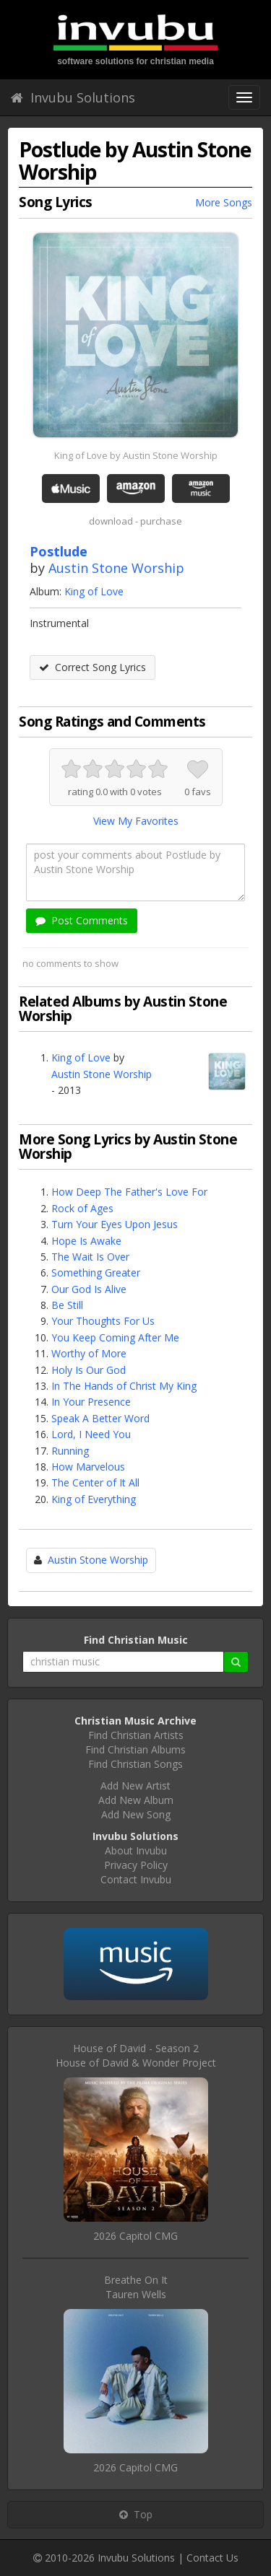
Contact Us (212, 2557)
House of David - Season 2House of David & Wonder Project (136, 2055)
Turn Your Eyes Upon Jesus (114, 1224)
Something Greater (95, 1272)
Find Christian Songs (135, 1764)
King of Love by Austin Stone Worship (136, 455)
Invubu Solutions (73, 97)
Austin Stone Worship (116, 568)
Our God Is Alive (88, 1289)
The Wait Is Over (90, 1256)
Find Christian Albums (135, 1749)
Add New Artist (135, 1785)
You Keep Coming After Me (115, 1337)
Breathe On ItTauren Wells (136, 2287)
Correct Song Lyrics (92, 667)
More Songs (223, 202)
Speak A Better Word (100, 1418)
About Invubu (136, 1850)
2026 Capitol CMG (135, 2236)
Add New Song (136, 1814)
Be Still (67, 1305)
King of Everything (93, 1499)
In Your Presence (91, 1402)
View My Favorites (135, 821)
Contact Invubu (135, 1879)
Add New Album (135, 1800)
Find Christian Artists (136, 1735)
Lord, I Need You (91, 1434)
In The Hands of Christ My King (124, 1386)
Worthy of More (88, 1353)
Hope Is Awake (86, 1241)
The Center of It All (95, 1482)
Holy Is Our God (88, 1370)
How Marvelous (88, 1466)
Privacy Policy (136, 1865)
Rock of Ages (82, 1208)
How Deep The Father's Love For (129, 1192)
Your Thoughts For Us (103, 1321)
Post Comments (81, 920)
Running (70, 1451)
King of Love (94, 591)
